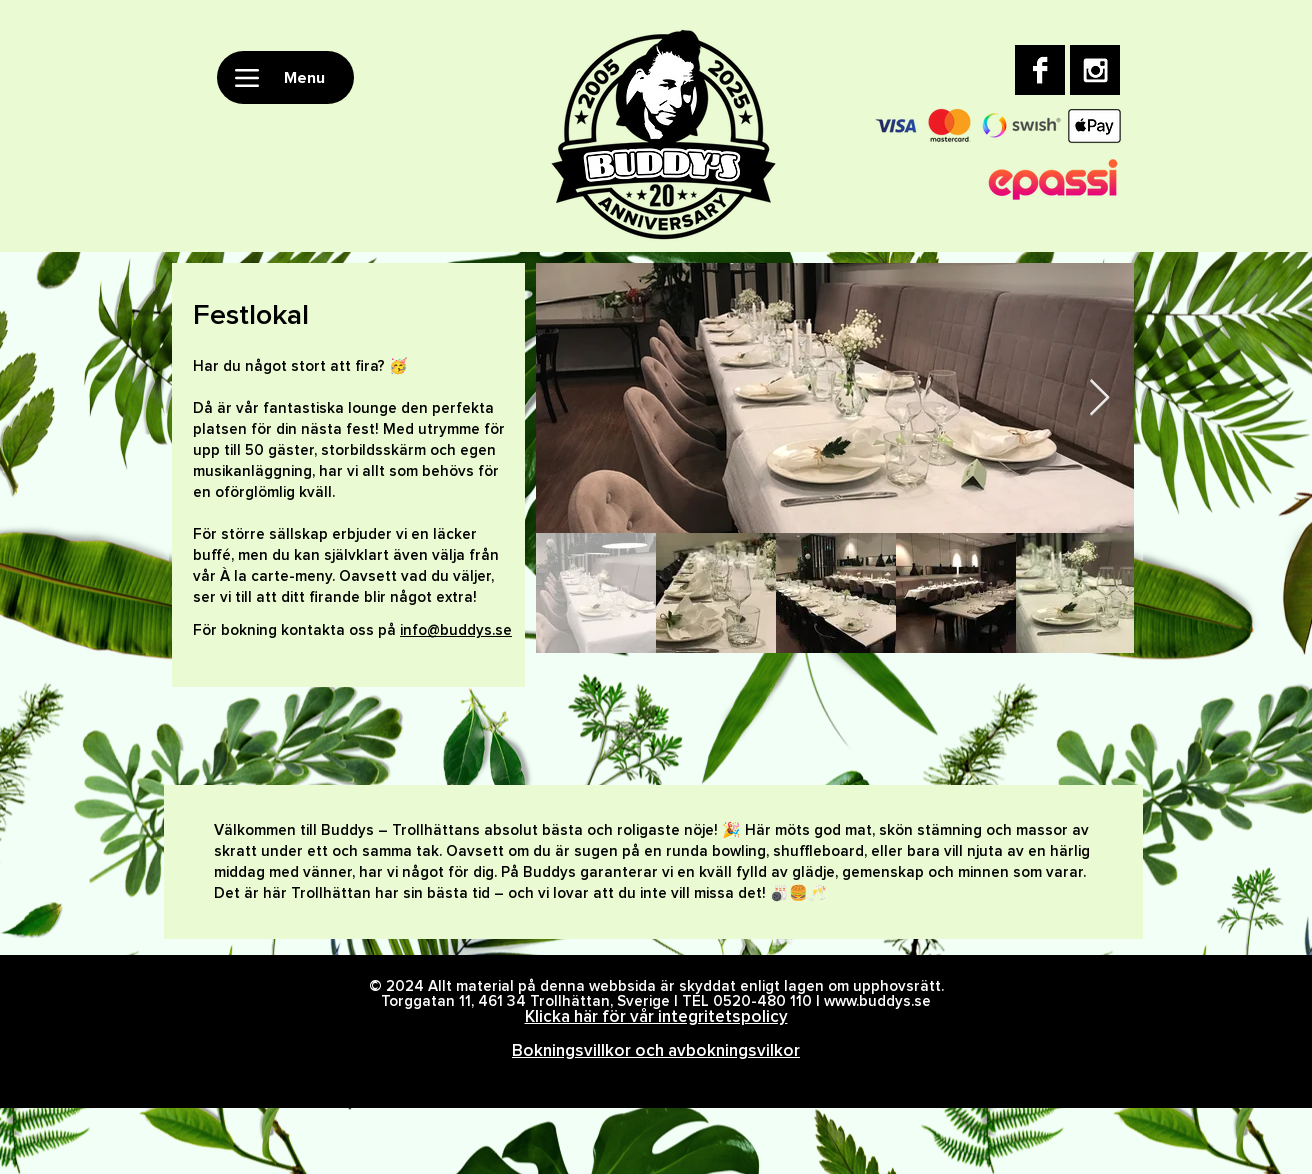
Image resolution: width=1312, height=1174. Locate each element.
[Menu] (285, 77)
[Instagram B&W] (1095, 70)
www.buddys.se (877, 1001)
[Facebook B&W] (1040, 70)
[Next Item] (1099, 398)
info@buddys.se (456, 630)
